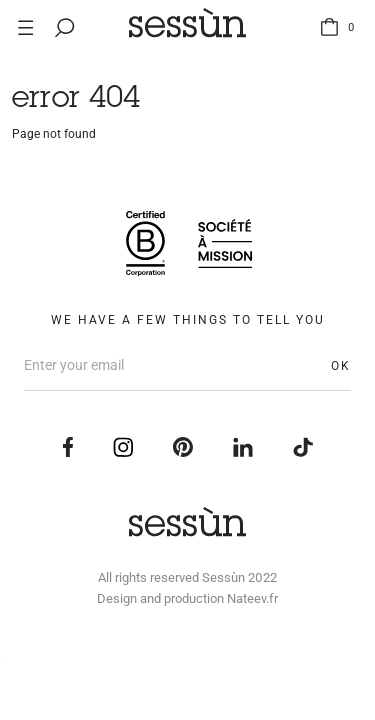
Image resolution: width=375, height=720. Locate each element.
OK (341, 366)
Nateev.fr (252, 598)
